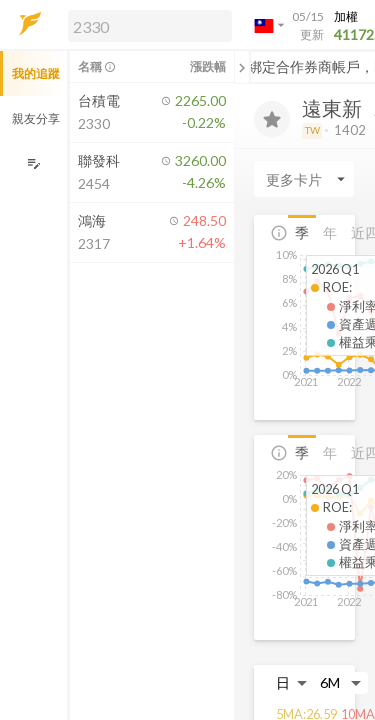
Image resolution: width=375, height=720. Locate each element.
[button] (146, 25)
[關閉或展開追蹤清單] (242, 67)
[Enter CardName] (304, 179)
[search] (150, 26)
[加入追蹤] (272, 119)
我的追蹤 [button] (36, 73)
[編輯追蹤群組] (33, 163)
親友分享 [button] (36, 118)
